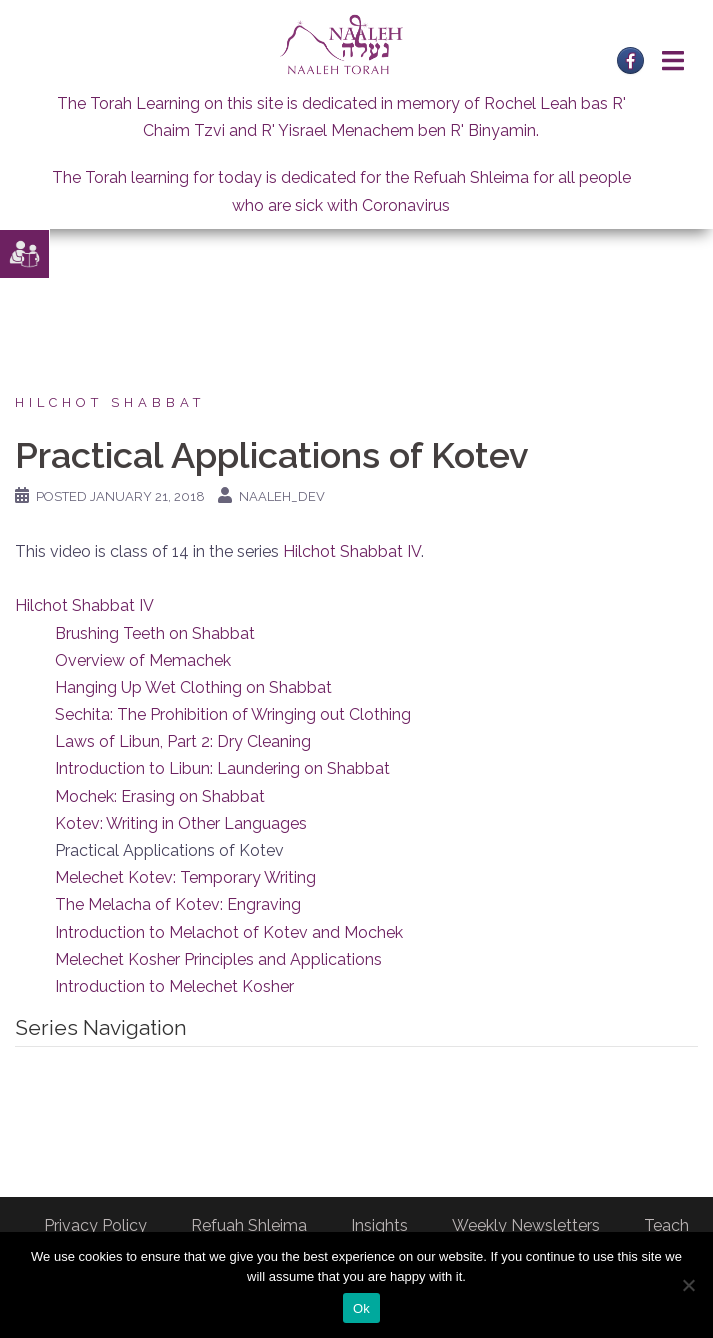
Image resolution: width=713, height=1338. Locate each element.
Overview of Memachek (143, 660)
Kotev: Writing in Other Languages (181, 823)
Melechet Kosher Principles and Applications (218, 959)
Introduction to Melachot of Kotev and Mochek (229, 932)
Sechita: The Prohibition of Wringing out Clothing (233, 714)
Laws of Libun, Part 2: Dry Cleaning (183, 741)
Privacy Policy (95, 1225)
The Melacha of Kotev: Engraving (178, 904)
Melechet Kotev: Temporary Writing (185, 877)
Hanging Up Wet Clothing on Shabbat (193, 687)
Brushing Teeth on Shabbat (155, 633)
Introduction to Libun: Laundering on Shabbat (222, 768)
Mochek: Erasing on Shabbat (160, 796)
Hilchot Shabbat (110, 402)
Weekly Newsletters (526, 1225)
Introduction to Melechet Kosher (174, 986)
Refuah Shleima (249, 1225)
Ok (361, 1308)
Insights (379, 1225)
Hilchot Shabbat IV (352, 551)
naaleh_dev (282, 496)
